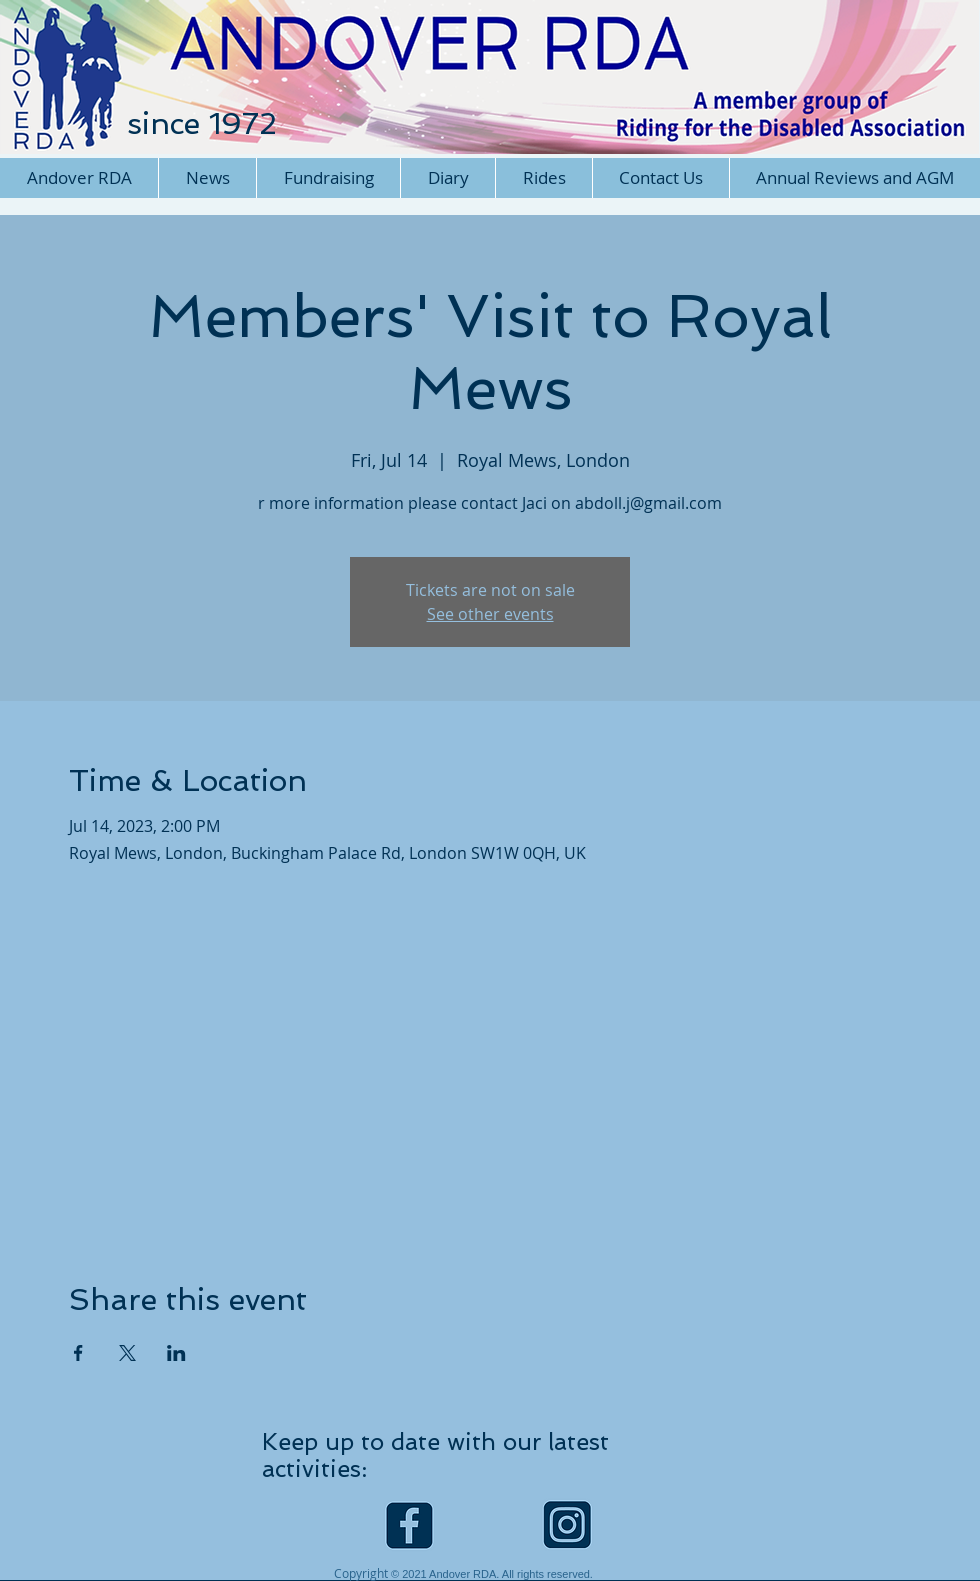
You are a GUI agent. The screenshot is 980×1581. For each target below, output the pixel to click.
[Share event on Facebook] (78, 1353)
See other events (490, 614)
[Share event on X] (127, 1353)
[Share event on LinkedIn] (176, 1353)
